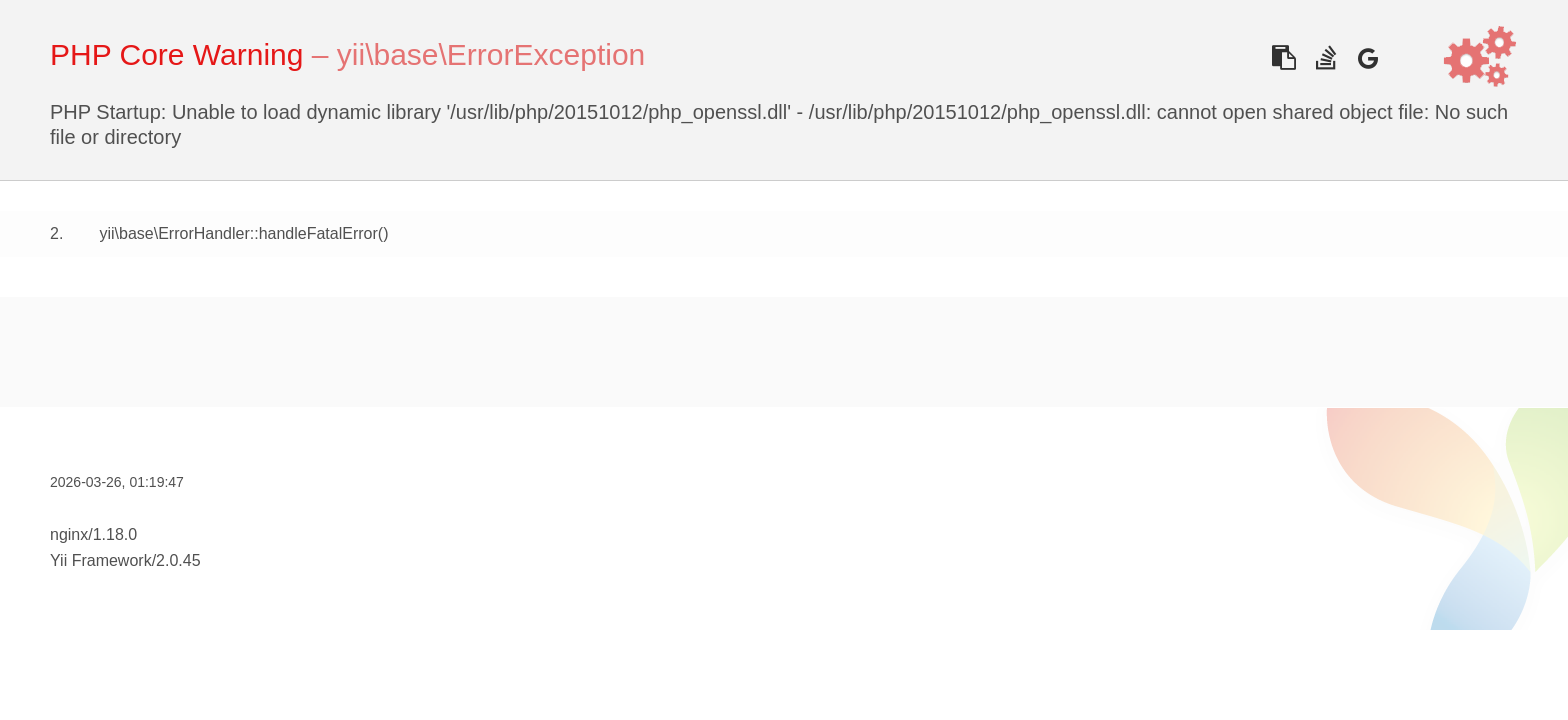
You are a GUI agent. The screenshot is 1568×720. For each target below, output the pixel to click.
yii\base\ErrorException (491, 54)
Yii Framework (101, 560)
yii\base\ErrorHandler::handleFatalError (238, 233)
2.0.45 (178, 560)
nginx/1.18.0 (93, 534)
